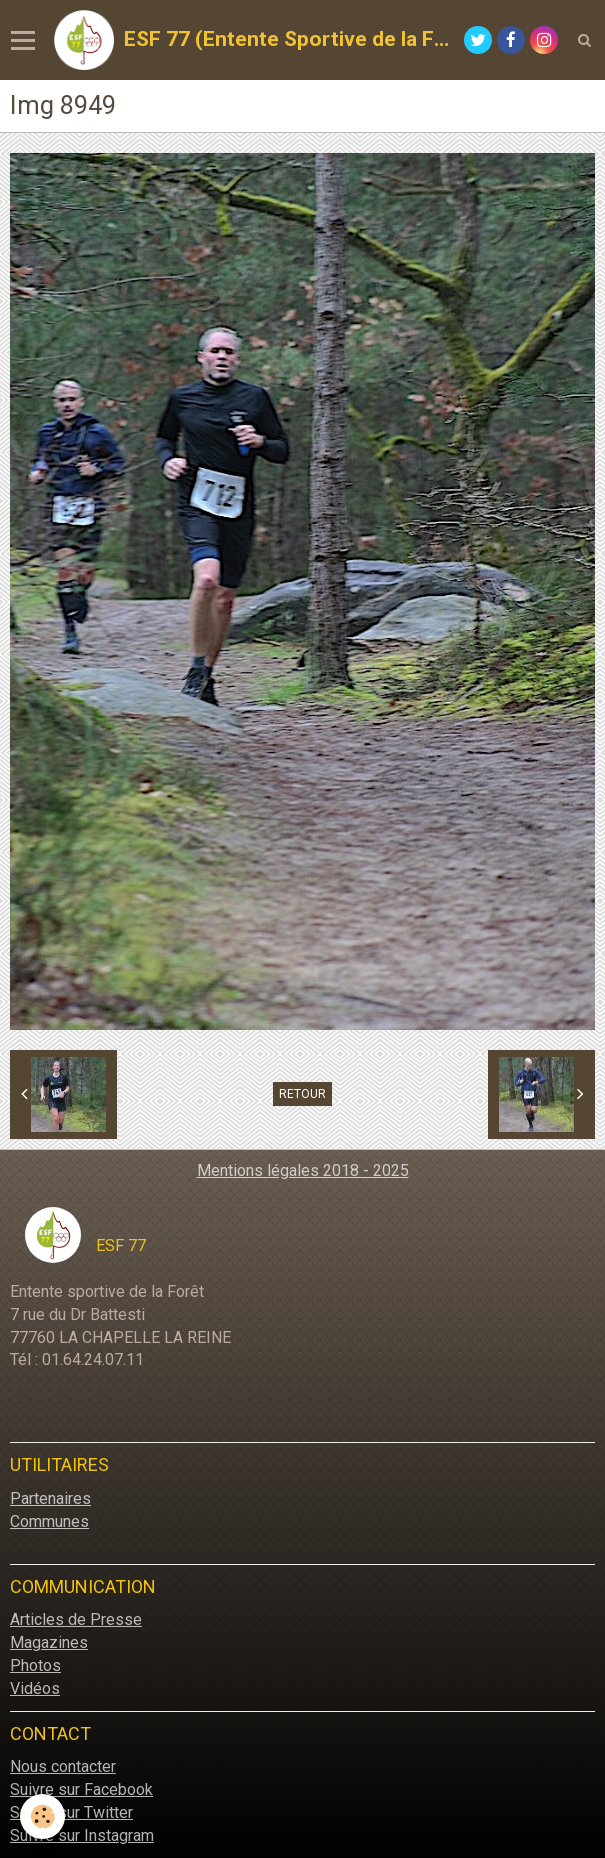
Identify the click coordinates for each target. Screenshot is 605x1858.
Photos (35, 1665)
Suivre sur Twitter (71, 1812)
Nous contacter (63, 1766)
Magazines (49, 1642)
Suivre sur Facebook (81, 1789)
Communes (49, 1521)
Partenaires (50, 1498)
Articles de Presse (76, 1619)
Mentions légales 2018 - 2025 (303, 1170)
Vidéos (35, 1688)
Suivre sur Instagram (82, 1835)
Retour (302, 1094)
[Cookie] (42, 1816)
